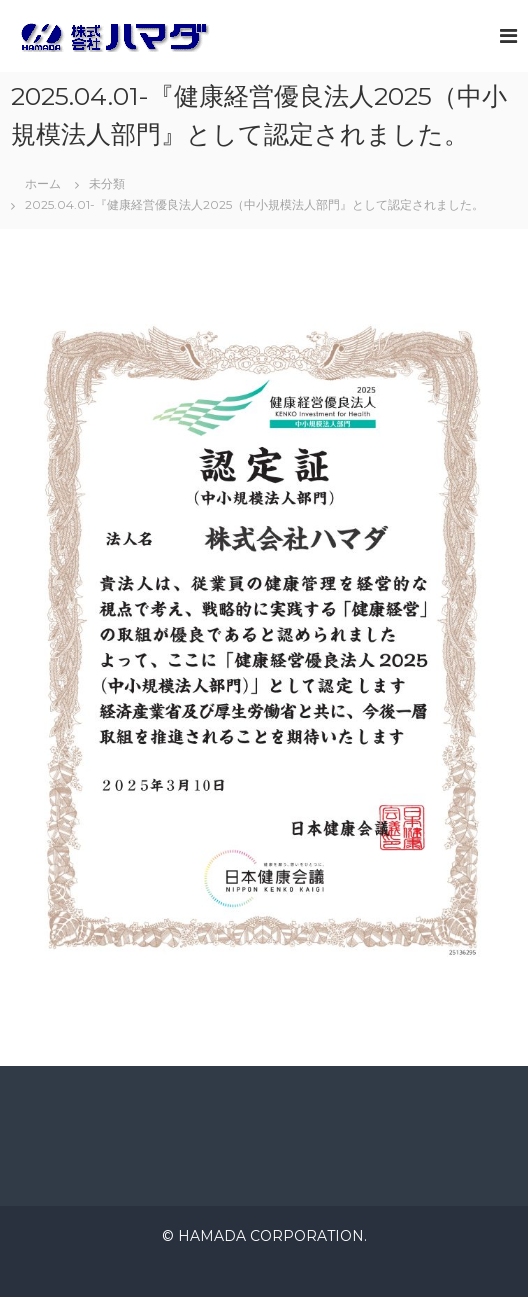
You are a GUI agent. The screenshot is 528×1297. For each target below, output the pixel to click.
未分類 (107, 183)
